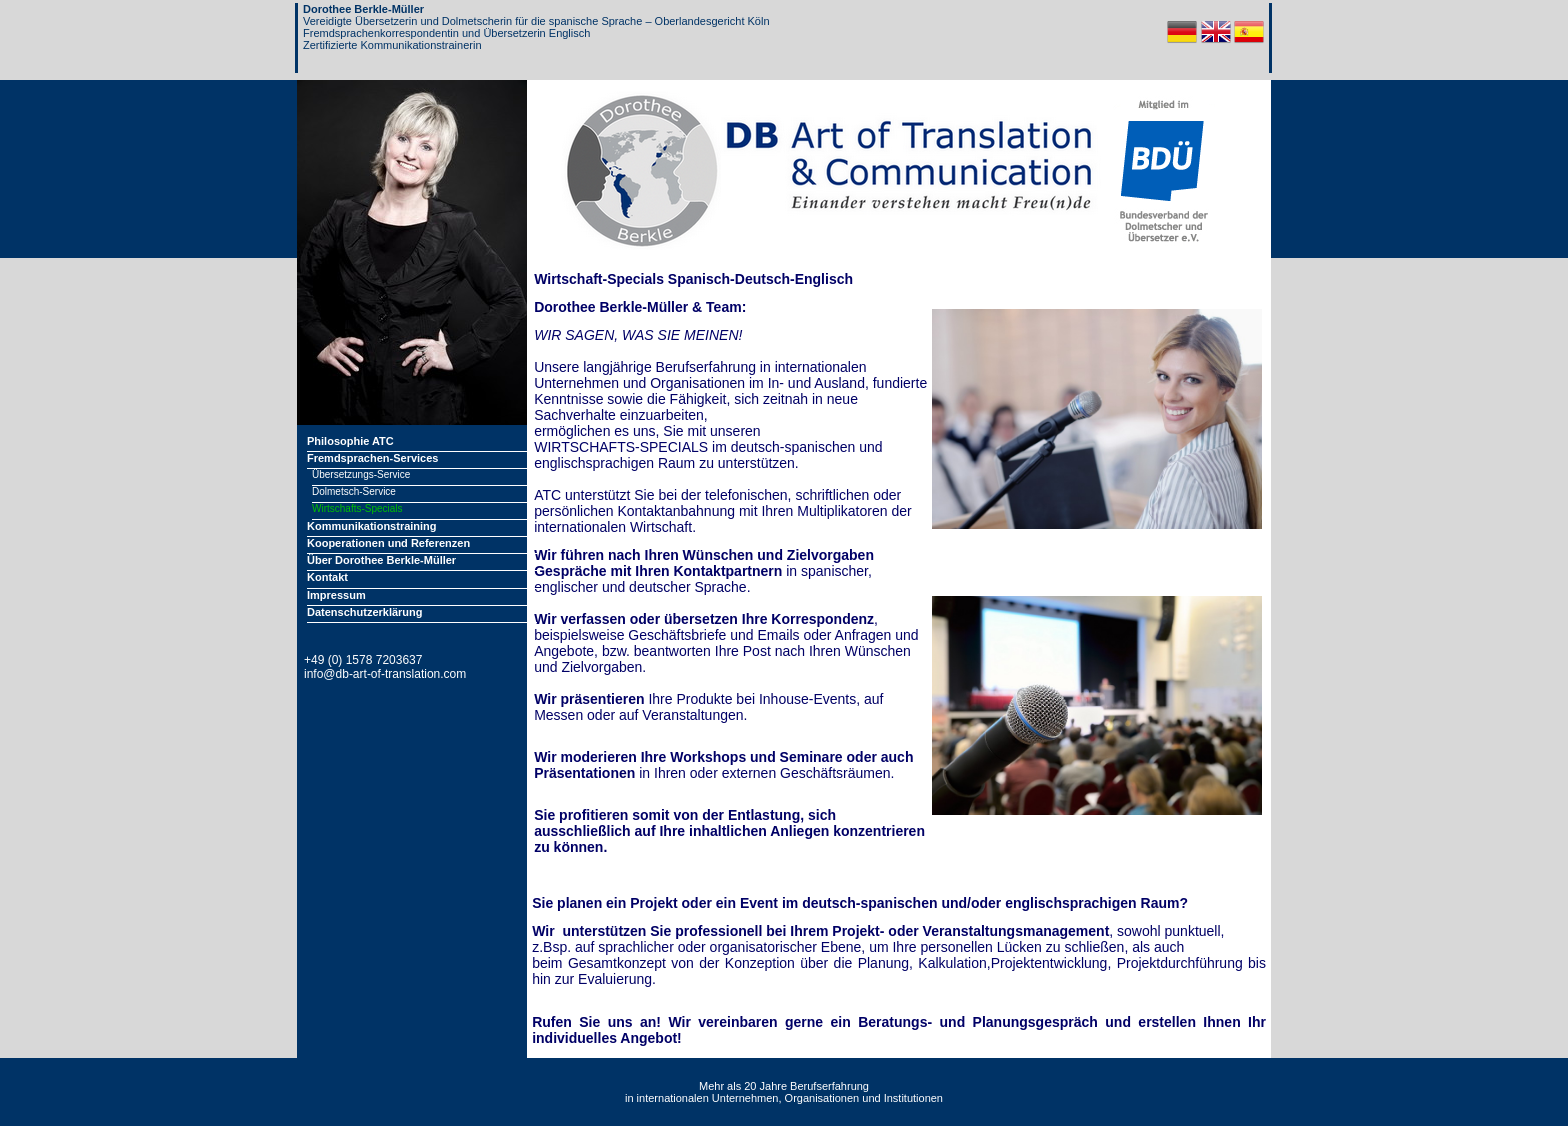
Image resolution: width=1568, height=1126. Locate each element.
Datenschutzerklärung (365, 612)
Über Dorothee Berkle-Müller (381, 560)
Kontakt (327, 577)
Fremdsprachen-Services (372, 458)
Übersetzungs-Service (361, 474)
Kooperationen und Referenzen (388, 543)
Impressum (336, 595)
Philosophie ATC (350, 441)
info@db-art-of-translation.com (385, 674)
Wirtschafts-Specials (357, 508)
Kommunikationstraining (372, 526)
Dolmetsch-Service (354, 491)
